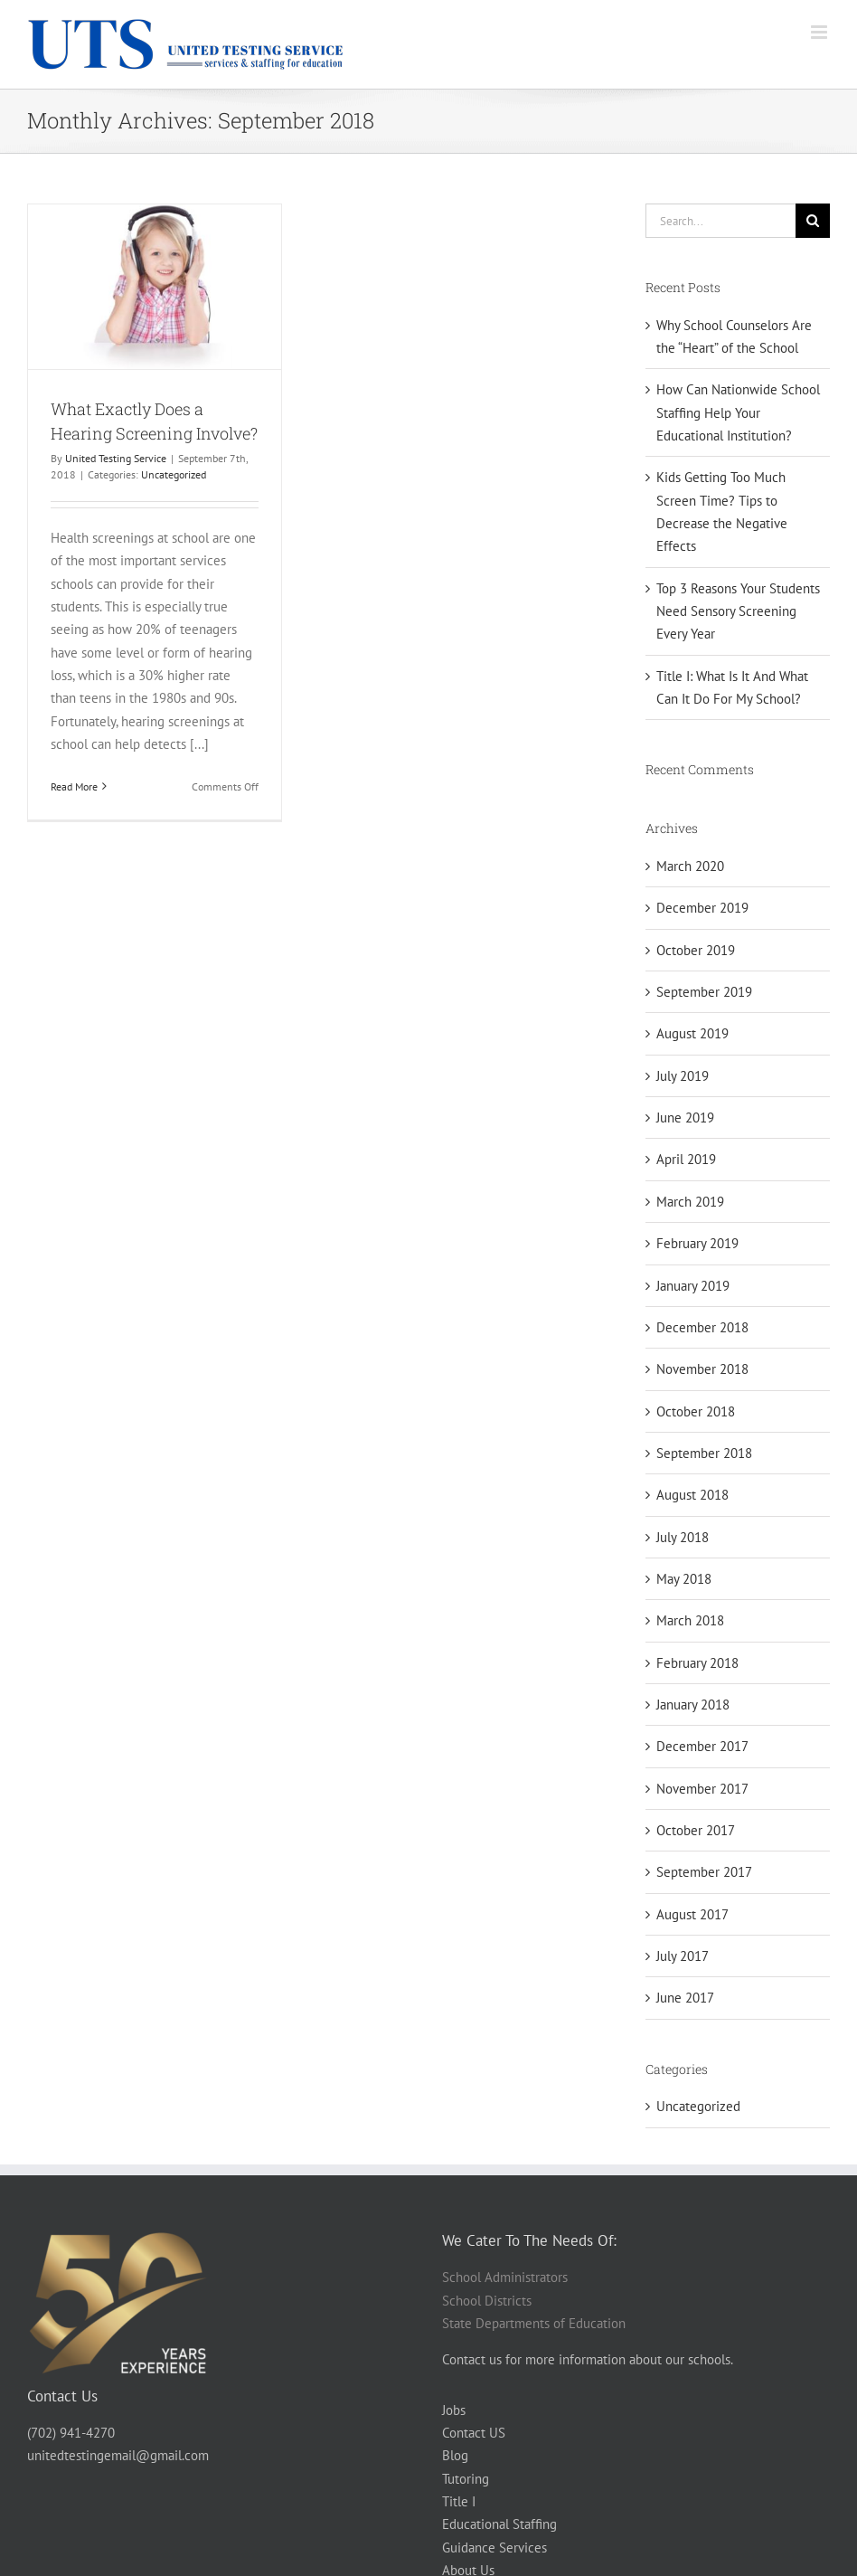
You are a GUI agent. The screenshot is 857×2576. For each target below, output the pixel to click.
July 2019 (682, 1075)
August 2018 (692, 1494)
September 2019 (704, 991)
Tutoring (465, 2478)
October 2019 (695, 950)
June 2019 (685, 1117)
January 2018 (693, 1704)
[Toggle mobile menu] (820, 32)
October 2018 (695, 1411)
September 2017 (704, 1871)
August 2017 (692, 1914)
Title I (459, 2501)
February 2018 (697, 1663)
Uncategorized (173, 474)
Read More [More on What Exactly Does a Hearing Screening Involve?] (74, 786)
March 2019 (690, 1201)
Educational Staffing (499, 2524)
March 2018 (690, 1620)
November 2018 (702, 1369)
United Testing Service (115, 458)
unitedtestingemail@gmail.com (118, 2455)
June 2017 (685, 1997)
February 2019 (697, 1243)
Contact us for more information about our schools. (587, 2359)
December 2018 (702, 1327)
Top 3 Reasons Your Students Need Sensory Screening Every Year (738, 611)
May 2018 (683, 1578)
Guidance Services (494, 2547)
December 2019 (702, 907)
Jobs (454, 2410)
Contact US (473, 2432)
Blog (455, 2455)
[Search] (813, 221)
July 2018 (682, 1537)
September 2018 (704, 1453)
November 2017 (702, 1788)
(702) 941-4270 (71, 2432)
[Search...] (720, 221)
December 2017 (702, 1746)
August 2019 (692, 1033)
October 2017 (695, 1830)
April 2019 (686, 1159)
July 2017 (682, 1956)
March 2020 (690, 866)
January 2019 (693, 1285)
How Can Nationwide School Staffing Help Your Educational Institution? (738, 412)
